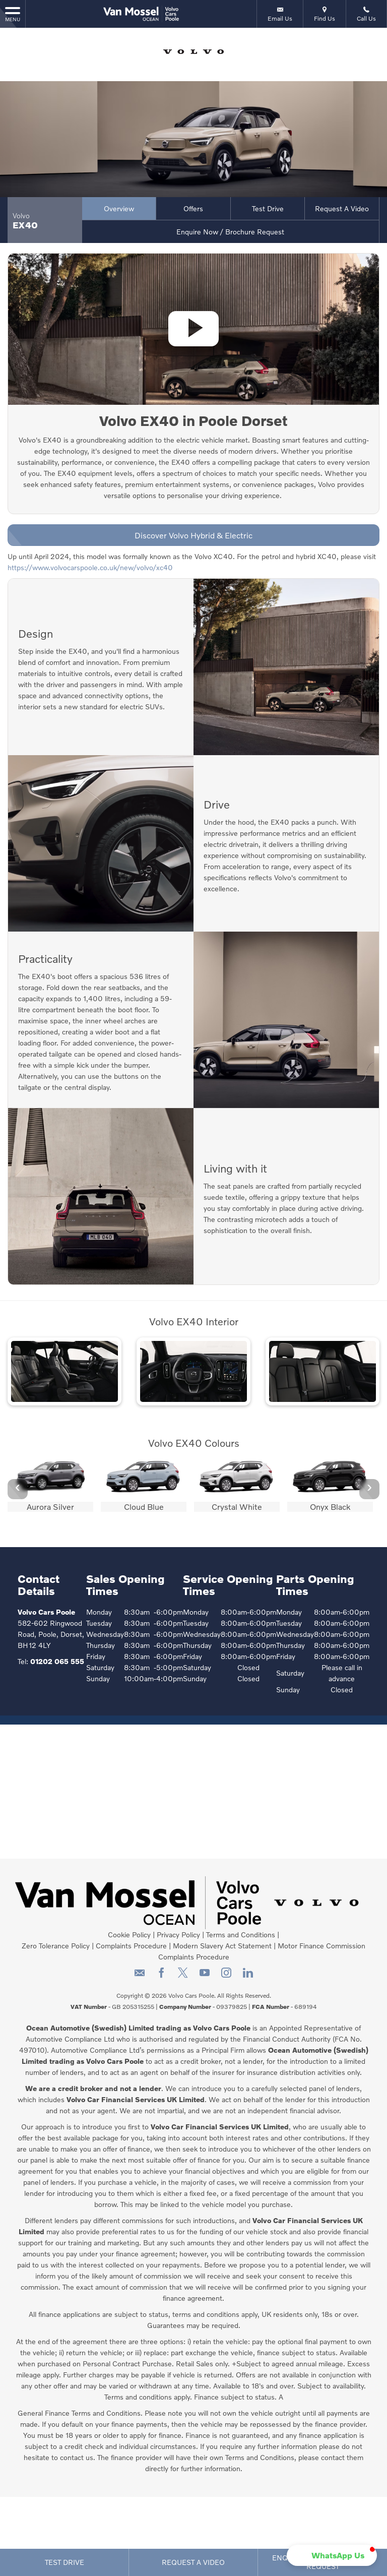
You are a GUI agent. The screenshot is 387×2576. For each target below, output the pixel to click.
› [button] (369, 1488)
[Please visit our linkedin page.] (247, 1976)
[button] (332, 2555)
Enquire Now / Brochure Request (230, 231)
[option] (50, 1485)
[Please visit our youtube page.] (204, 1976)
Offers (193, 208)
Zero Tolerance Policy (56, 1945)
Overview (119, 208)
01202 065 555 (57, 1661)
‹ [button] (17, 1488)
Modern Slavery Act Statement (222, 1945)
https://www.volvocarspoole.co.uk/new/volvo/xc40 (90, 567)
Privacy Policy (178, 1934)
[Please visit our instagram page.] (226, 1976)
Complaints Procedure (131, 1945)
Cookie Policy (129, 1934)
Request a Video (342, 208)
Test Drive (268, 208)
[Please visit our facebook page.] (161, 1976)
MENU (12, 13)
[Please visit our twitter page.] (182, 1976)
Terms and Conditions (240, 1934)
